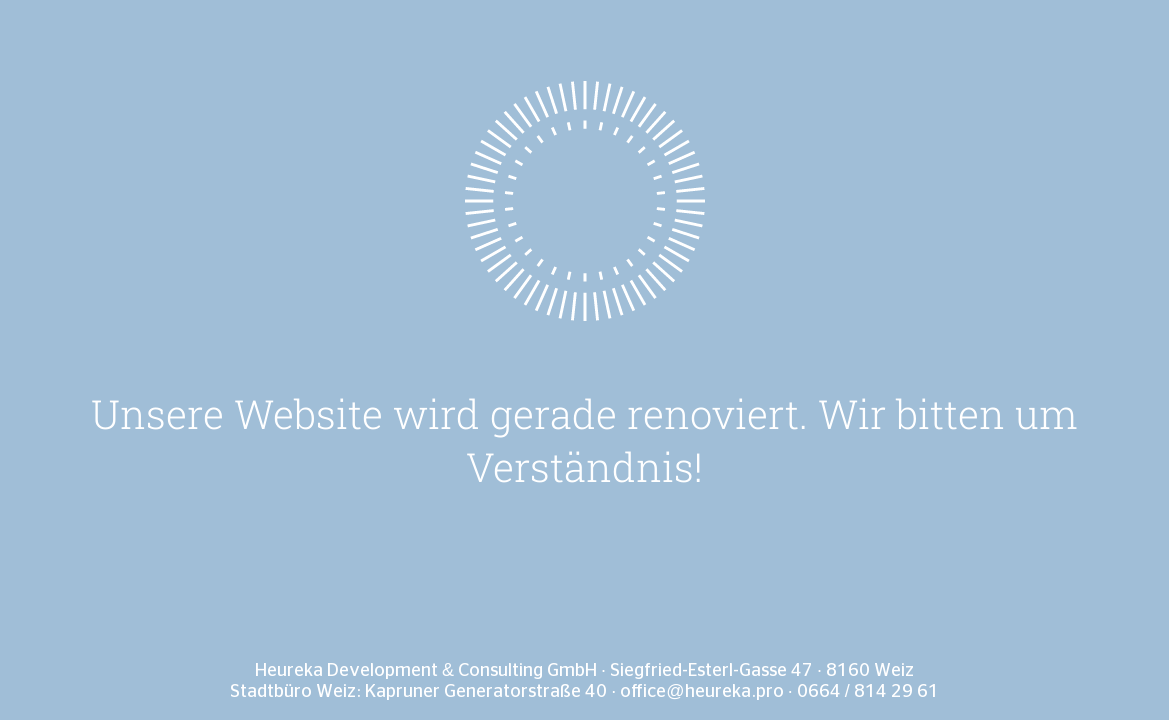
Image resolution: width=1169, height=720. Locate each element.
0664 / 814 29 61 (868, 692)
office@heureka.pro (701, 692)
